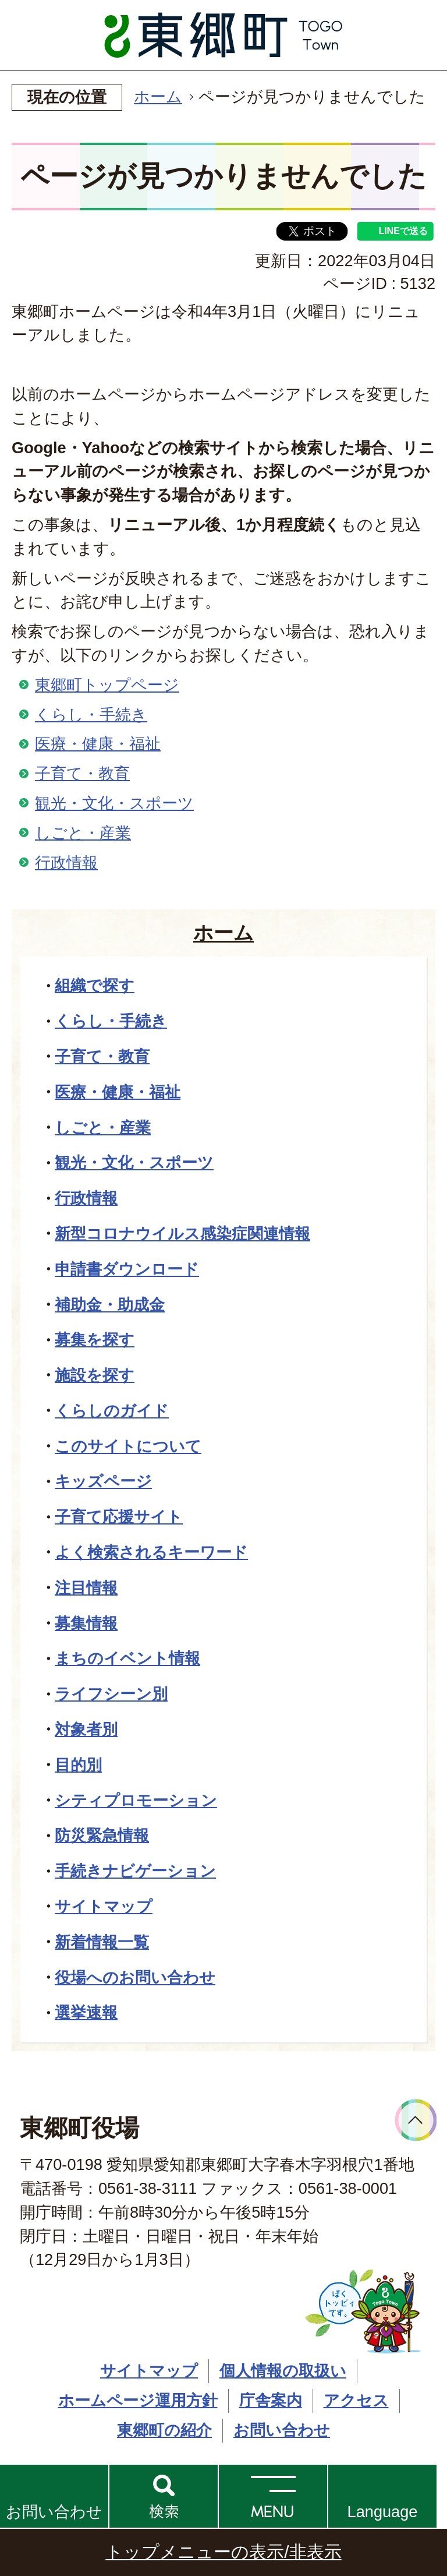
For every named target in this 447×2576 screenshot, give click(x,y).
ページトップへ (415, 2120)
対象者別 (86, 1729)
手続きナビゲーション (135, 1871)
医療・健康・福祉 (98, 744)
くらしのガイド (112, 1411)
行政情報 (66, 862)
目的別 (78, 1765)
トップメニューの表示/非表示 (223, 2551)
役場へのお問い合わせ (135, 1977)
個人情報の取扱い (282, 2371)
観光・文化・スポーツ (114, 803)
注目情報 (86, 1588)
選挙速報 (86, 2012)
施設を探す (94, 1375)
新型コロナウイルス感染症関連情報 (182, 1234)
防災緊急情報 (102, 1835)
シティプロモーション (136, 1800)
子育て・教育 (82, 773)
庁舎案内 (270, 2400)
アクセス (356, 2400)
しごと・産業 (83, 833)
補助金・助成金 (110, 1305)
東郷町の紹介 (164, 2430)
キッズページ (103, 1481)
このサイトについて (128, 1446)
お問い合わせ (54, 2512)
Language (382, 2512)
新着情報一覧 (102, 1942)
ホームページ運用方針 (138, 2400)
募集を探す (94, 1340)
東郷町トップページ (107, 685)
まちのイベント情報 (127, 1658)
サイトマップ (103, 1906)
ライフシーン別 (111, 1694)
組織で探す (94, 985)
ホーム (158, 96)
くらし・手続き (91, 714)
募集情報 (86, 1623)
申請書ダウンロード (127, 1269)
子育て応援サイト (119, 1517)
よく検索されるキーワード (151, 1552)
